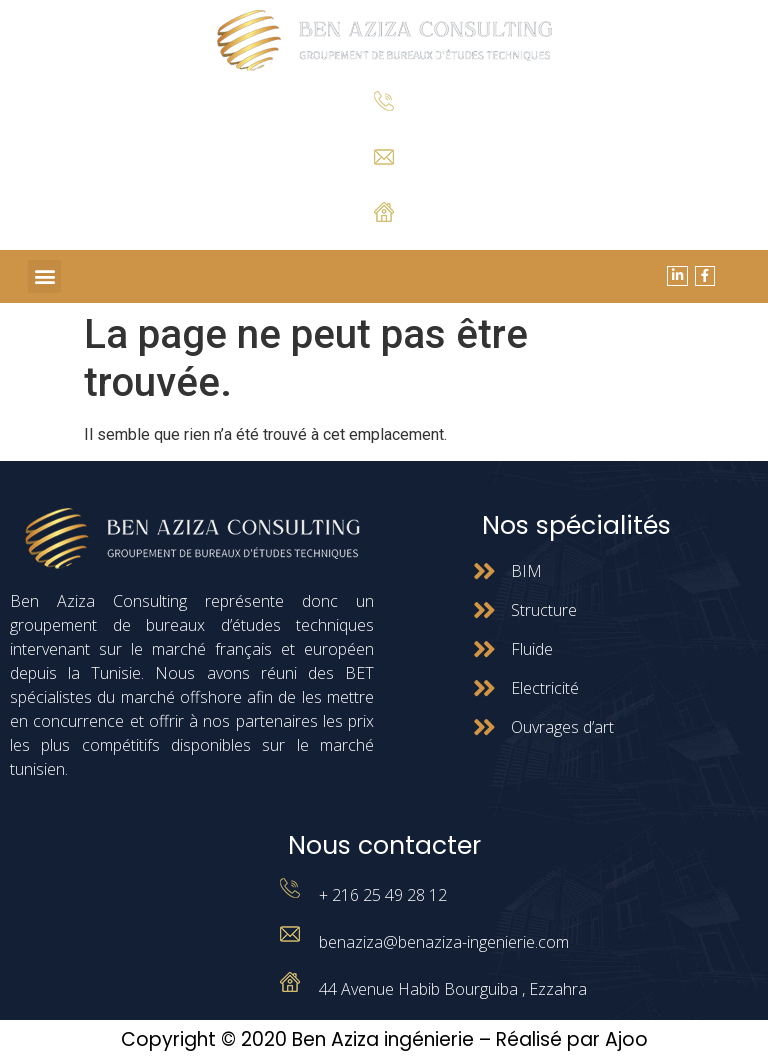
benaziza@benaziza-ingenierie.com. (384, 180)
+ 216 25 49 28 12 (384, 126)
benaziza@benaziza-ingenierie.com (444, 942)
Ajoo (626, 1039)
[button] (44, 276)
